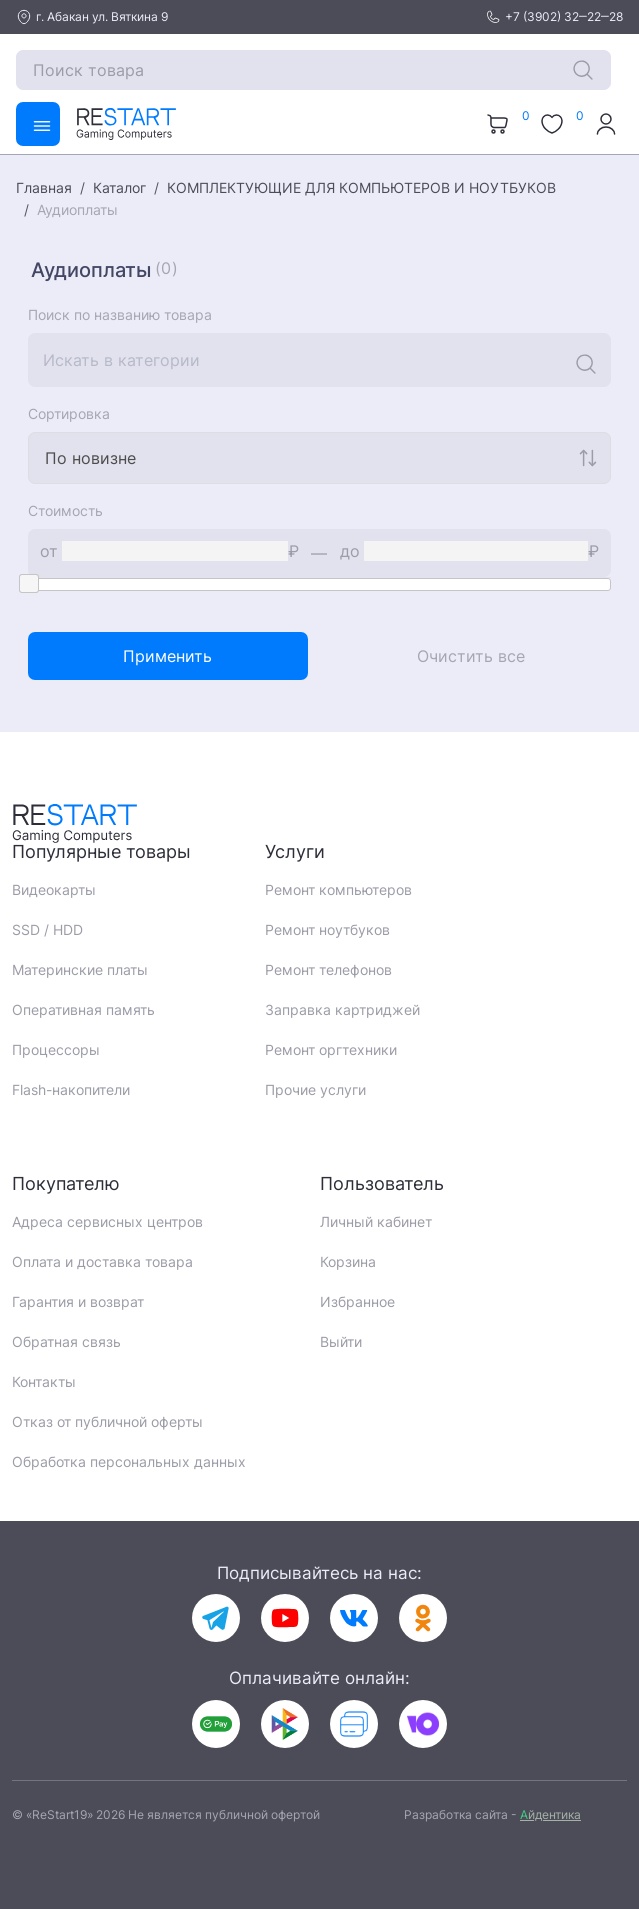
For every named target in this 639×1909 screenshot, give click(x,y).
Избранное (357, 1301)
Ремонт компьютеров (338, 889)
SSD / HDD (47, 929)
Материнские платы (80, 969)
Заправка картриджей (342, 1009)
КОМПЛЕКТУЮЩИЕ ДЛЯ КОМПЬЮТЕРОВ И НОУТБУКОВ (361, 187)
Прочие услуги (315, 1089)
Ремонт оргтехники (331, 1049)
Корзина (348, 1261)
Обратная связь (66, 1341)
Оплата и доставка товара (102, 1261)
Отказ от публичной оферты (107, 1421)
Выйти (341, 1341)
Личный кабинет (376, 1221)
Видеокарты (54, 889)
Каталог (119, 187)
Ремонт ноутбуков (327, 929)
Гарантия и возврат (78, 1301)
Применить (167, 656)
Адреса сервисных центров (107, 1221)
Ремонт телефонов (328, 969)
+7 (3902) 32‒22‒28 (554, 17)
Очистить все (471, 656)
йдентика (550, 1814)
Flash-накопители (71, 1089)
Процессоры (56, 1049)
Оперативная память (83, 1009)
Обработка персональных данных (129, 1461)
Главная (44, 187)
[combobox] (319, 458)
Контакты (44, 1381)
